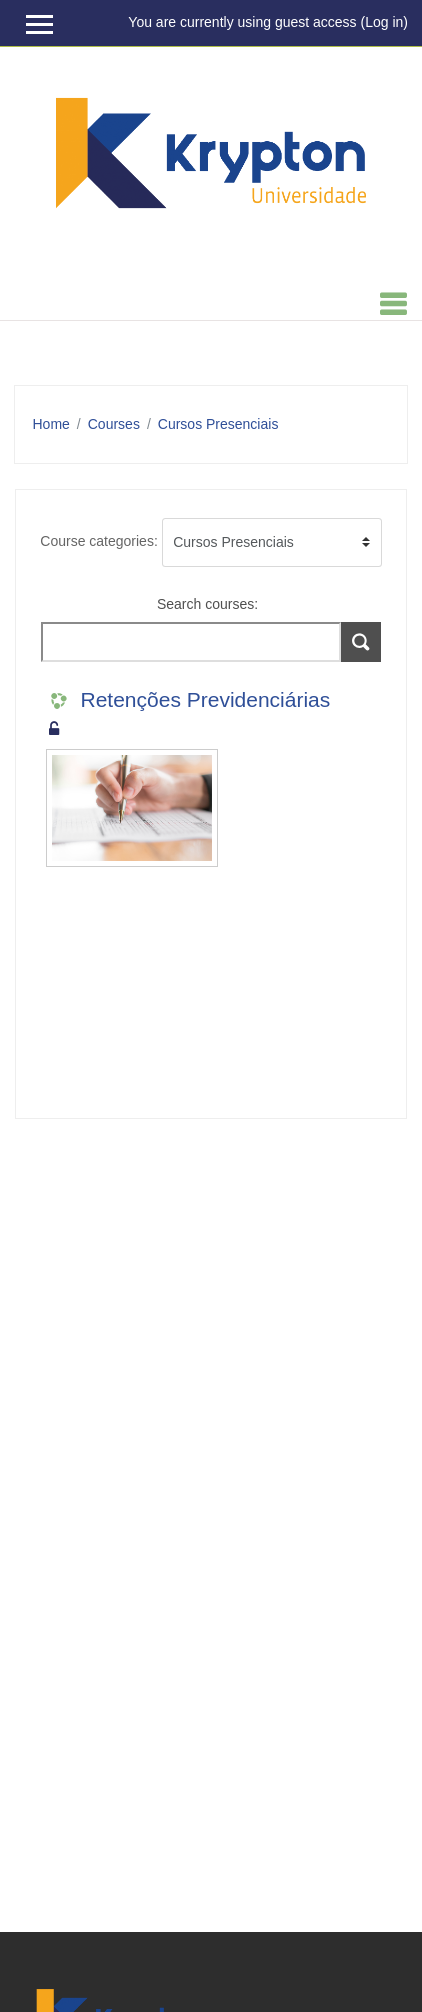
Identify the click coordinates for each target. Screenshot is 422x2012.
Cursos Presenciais (218, 424)
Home (51, 424)
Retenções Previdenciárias (206, 699)
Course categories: (99, 541)
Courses (114, 424)
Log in (384, 22)
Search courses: (207, 604)
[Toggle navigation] (393, 304)
